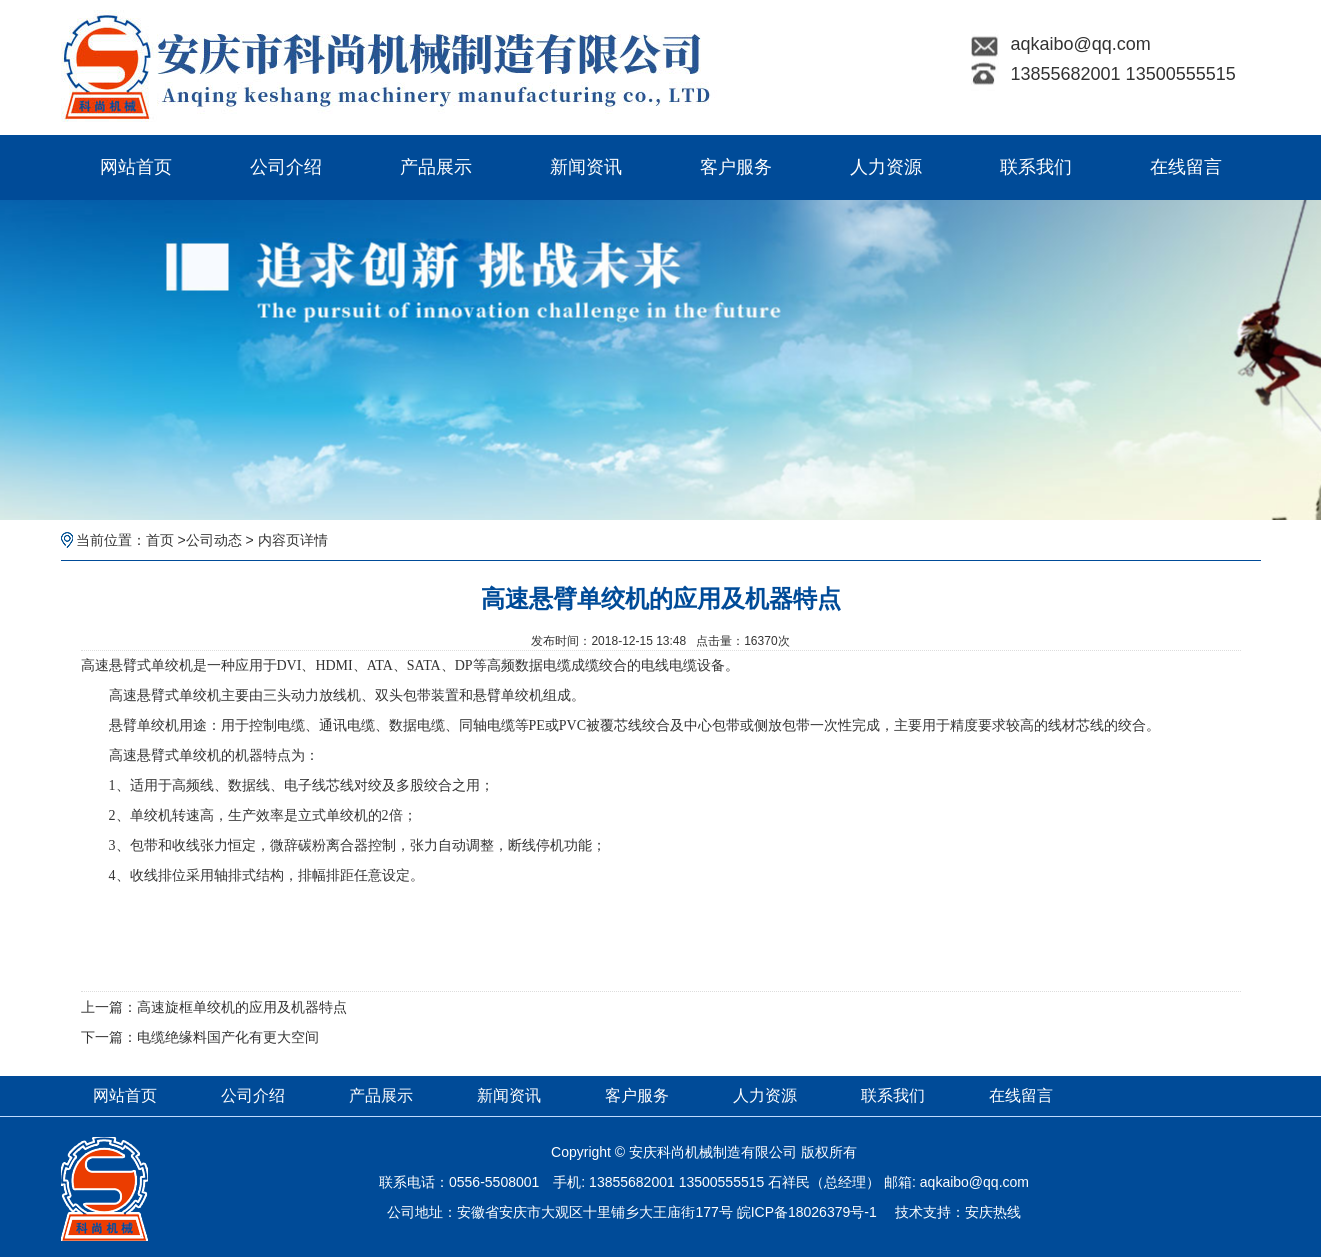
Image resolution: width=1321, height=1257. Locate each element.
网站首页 (136, 167)
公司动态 (214, 540)
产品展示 (436, 167)
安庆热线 (993, 1212)
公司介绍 (286, 167)
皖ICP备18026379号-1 (807, 1212)
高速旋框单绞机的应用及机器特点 (242, 1007)
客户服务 (736, 167)
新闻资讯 (586, 167)
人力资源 (886, 167)
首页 (160, 540)
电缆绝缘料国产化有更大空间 (228, 1037)
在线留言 (1186, 167)
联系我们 (1036, 167)
